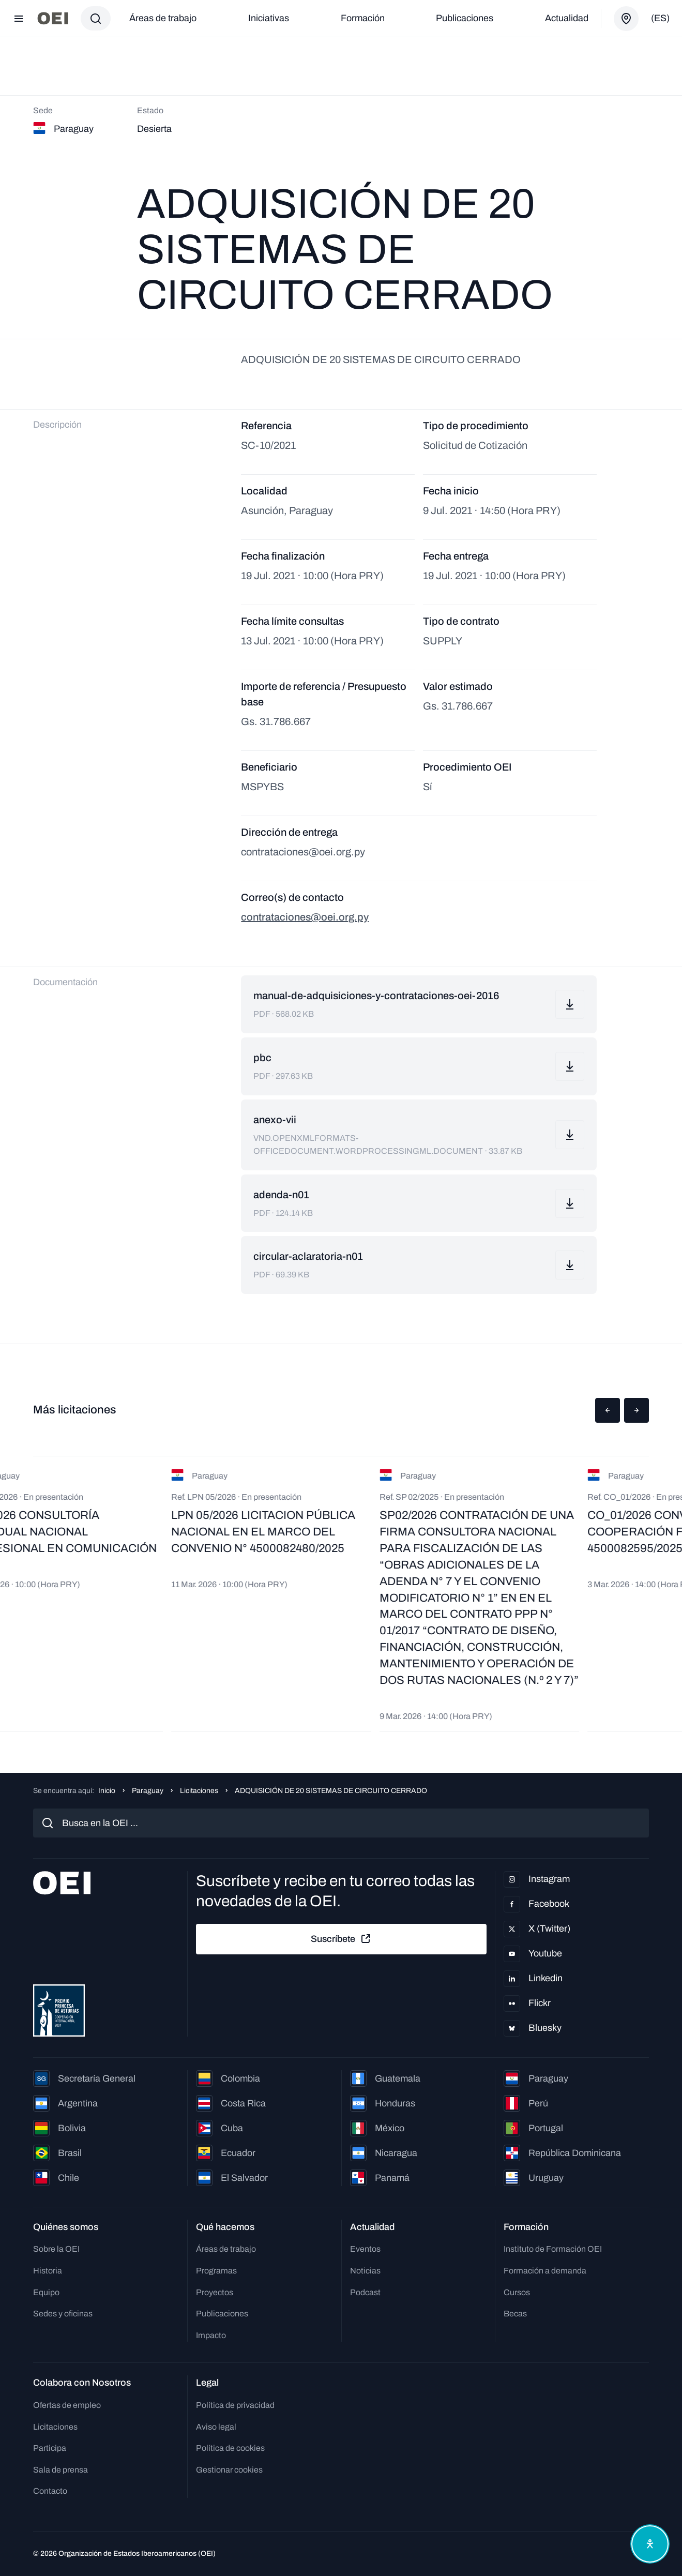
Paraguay (147, 1791)
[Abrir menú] (18, 18)
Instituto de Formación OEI (553, 2248)
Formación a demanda (545, 2270)
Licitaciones (199, 1791)
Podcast (365, 2292)
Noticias (365, 2270)
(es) (660, 18)
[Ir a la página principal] (52, 18)
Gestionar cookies (229, 2469)
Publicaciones (464, 18)
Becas (515, 2313)
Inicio (106, 1791)
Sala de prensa (60, 2469)
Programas (216, 2270)
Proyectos (214, 2292)
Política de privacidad (235, 2405)
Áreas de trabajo (162, 18)
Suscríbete (341, 1939)
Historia (47, 2270)
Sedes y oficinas (63, 2313)
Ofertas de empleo (67, 2405)
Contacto (50, 2491)
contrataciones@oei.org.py (305, 917)
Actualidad (566, 18)
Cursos (517, 2292)
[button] (607, 1410)
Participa (49, 2448)
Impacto (211, 2335)
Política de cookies (230, 2448)
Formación (363, 18)
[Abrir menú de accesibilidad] (650, 2544)
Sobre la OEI (56, 2248)
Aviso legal (216, 2426)
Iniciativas (268, 18)
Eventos (365, 2248)
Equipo (46, 2292)
